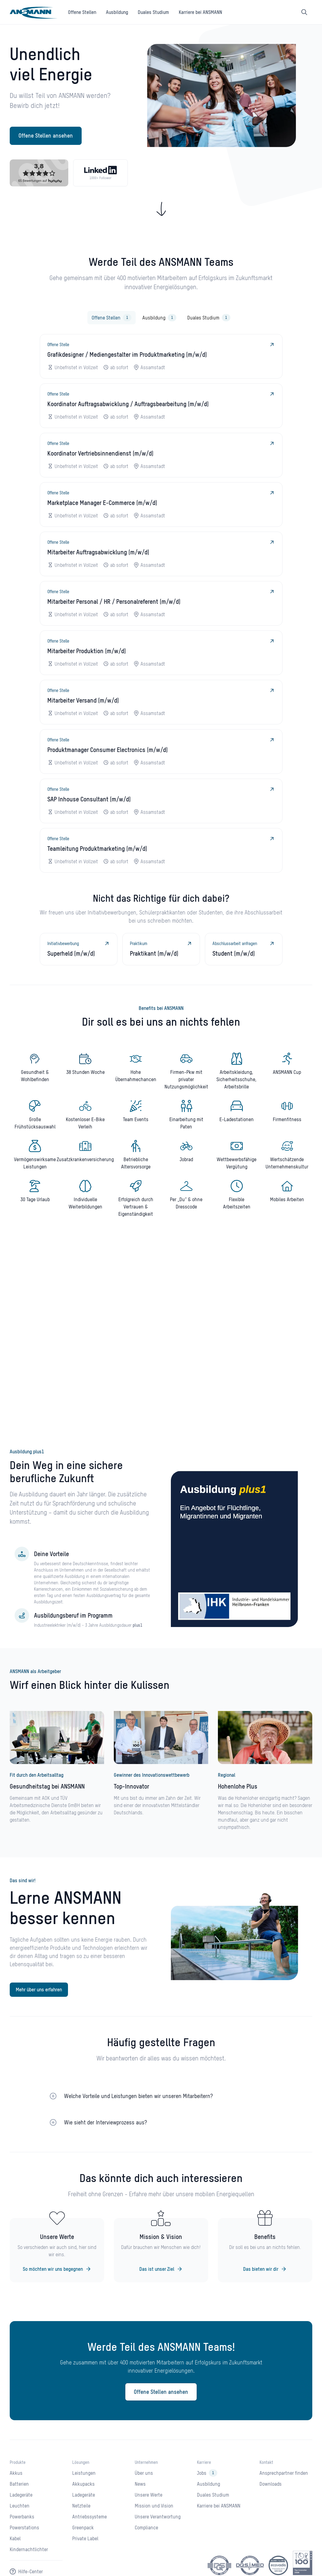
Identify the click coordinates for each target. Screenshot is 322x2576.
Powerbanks (22, 2516)
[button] (161, 2092)
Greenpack (83, 2527)
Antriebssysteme (89, 2516)
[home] (34, 12)
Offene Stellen (82, 12)
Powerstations (24, 2527)
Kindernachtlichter (29, 2549)
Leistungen (84, 2473)
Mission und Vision (154, 2505)
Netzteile (81, 2505)
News (140, 2484)
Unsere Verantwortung (158, 2516)
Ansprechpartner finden (283, 2473)
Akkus (16, 2473)
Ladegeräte (21, 2494)
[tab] (111, 317)
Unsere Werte (148, 2494)
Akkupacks (83, 2484)
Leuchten (19, 2505)
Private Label (85, 2538)
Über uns (144, 2473)
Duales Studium (153, 12)
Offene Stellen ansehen (46, 135)
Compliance (146, 2527)
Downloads (270, 2484)
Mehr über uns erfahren (39, 1989)
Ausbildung (117, 12)
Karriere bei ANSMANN (200, 12)
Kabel (15, 2538)
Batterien (19, 2484)
